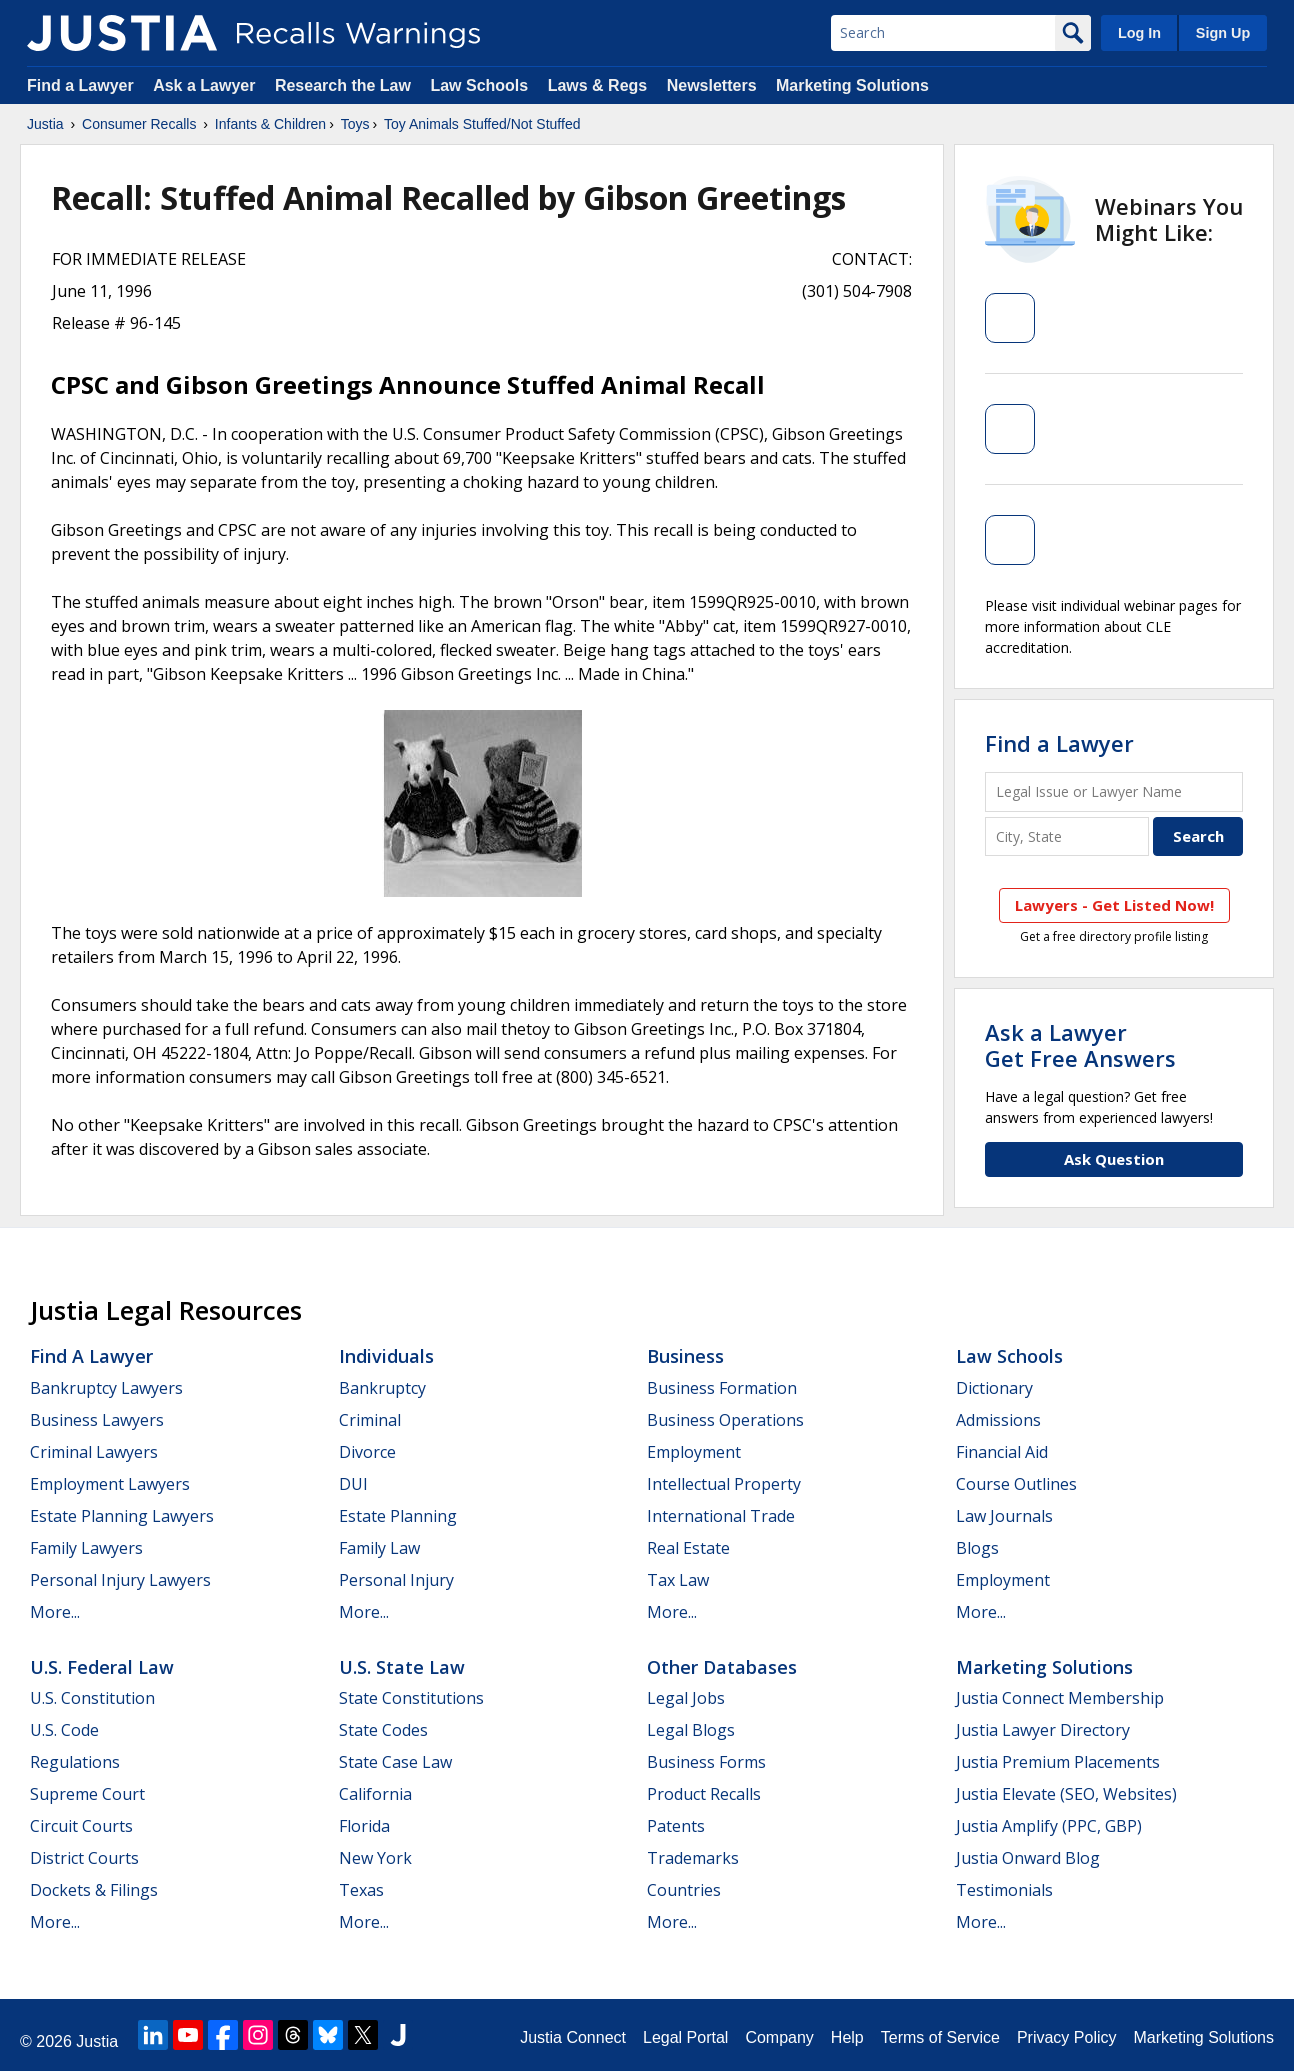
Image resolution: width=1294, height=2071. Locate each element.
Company (779, 2037)
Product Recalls (704, 1794)
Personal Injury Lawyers (120, 1580)
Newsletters (712, 85)
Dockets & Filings (94, 1890)
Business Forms (706, 1762)
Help (847, 2037)
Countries (684, 1890)
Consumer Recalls (139, 124)
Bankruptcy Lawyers (106, 1388)
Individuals (386, 1356)
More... (55, 1612)
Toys (355, 124)
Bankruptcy (382, 1388)
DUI (353, 1484)
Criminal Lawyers (94, 1452)
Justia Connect (573, 2037)
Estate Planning (398, 1516)
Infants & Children (270, 124)
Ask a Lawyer (206, 85)
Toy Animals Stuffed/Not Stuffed (482, 124)
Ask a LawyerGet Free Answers (1080, 1045)
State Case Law (395, 1762)
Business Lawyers (97, 1420)
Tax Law (678, 1580)
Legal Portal (685, 2037)
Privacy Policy (1067, 2037)
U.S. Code (64, 1730)
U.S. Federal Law (102, 1667)
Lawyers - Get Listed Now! (1114, 905)
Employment (694, 1452)
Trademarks (693, 1858)
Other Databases (722, 1667)
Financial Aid (1002, 1452)
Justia (45, 124)
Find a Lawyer (80, 85)
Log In (1139, 33)
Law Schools (479, 85)
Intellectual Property (724, 1484)
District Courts (84, 1858)
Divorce (367, 1452)
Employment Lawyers (110, 1484)
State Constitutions (411, 1698)
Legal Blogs (691, 1730)
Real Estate (688, 1548)
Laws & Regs (598, 85)
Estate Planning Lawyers (122, 1516)
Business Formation (722, 1388)
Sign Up (1223, 33)
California (375, 1794)
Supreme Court (87, 1794)
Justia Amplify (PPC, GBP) (1049, 1826)
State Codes (383, 1730)
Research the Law (343, 85)
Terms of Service (940, 2037)
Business (685, 1356)
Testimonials (1004, 1890)
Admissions (998, 1420)
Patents (676, 1826)
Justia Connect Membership (1060, 1698)
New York (375, 1858)
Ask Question (1114, 1159)
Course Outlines (1016, 1484)
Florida (364, 1826)
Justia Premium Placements (1058, 1762)
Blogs (977, 1548)
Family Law (379, 1548)
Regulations (75, 1762)
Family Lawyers (86, 1548)
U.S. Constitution (92, 1698)
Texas (361, 1890)
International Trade (721, 1516)
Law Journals (1004, 1516)
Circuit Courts (81, 1826)
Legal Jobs (686, 1698)
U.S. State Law (402, 1667)
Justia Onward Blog (1028, 1858)
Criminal (370, 1420)
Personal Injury (396, 1580)
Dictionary (994, 1388)
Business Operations (725, 1420)
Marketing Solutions (852, 85)
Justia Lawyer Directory (1043, 1730)
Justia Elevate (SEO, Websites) (1066, 1794)
